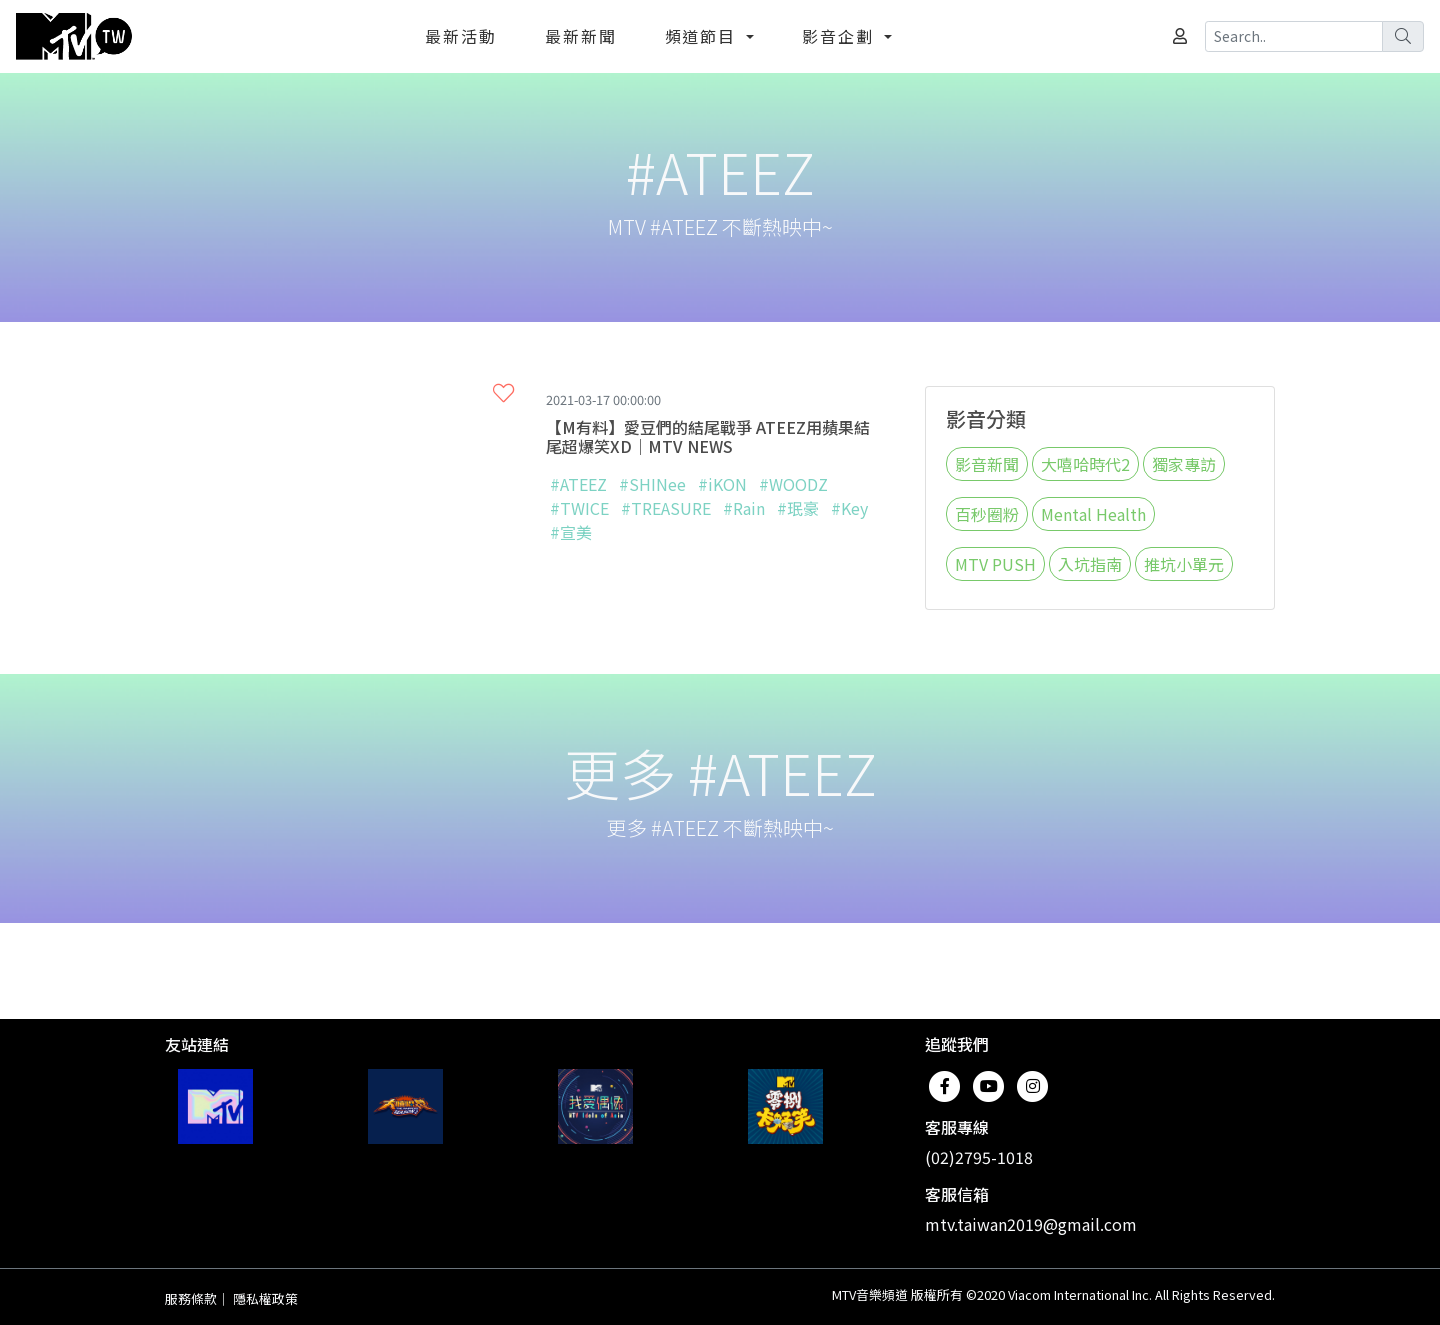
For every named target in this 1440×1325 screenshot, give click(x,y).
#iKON (722, 484)
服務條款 (191, 1298)
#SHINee (652, 484)
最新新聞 (581, 36)
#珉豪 (798, 508)
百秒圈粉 (987, 514)
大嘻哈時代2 (1085, 464)
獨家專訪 (1184, 464)
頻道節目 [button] (704, 36)
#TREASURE (666, 508)
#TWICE (579, 508)
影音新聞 (987, 464)
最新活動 (461, 36)
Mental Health (1093, 514)
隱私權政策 (265, 1298)
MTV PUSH (995, 564)
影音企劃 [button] (841, 36)
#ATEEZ (578, 484)
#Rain (744, 508)
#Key (849, 508)
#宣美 (571, 532)
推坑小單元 (1184, 564)
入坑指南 (1090, 564)
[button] (503, 392)
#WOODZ (793, 484)
